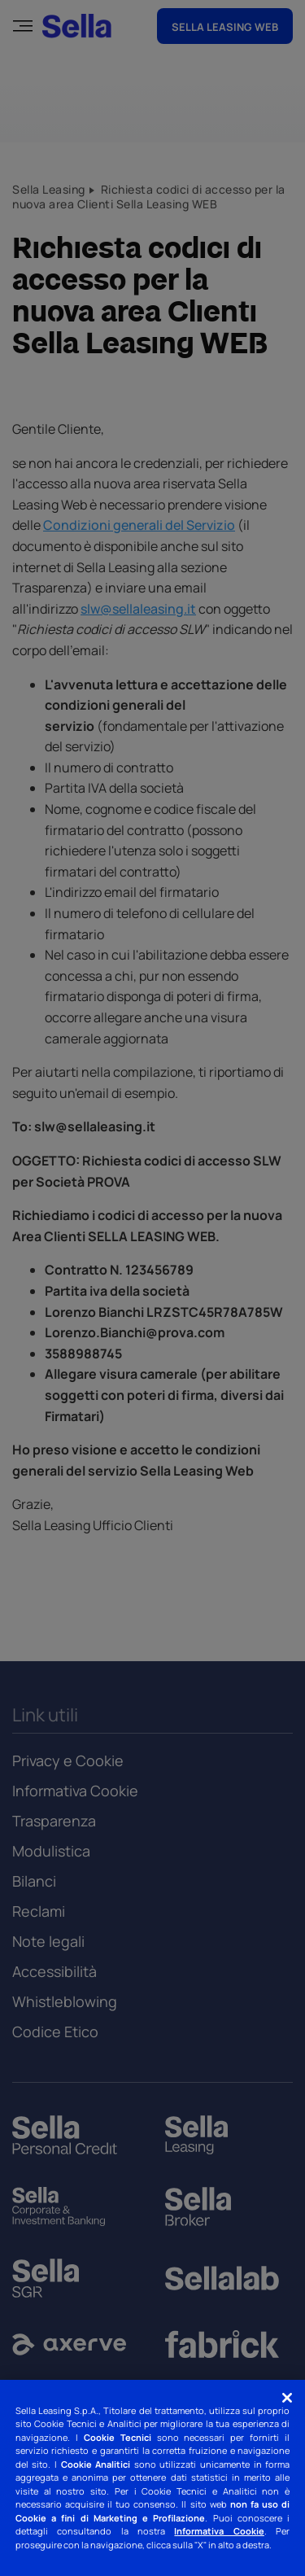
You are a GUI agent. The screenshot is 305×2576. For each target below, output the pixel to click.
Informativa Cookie (219, 2531)
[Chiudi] (287, 2398)
